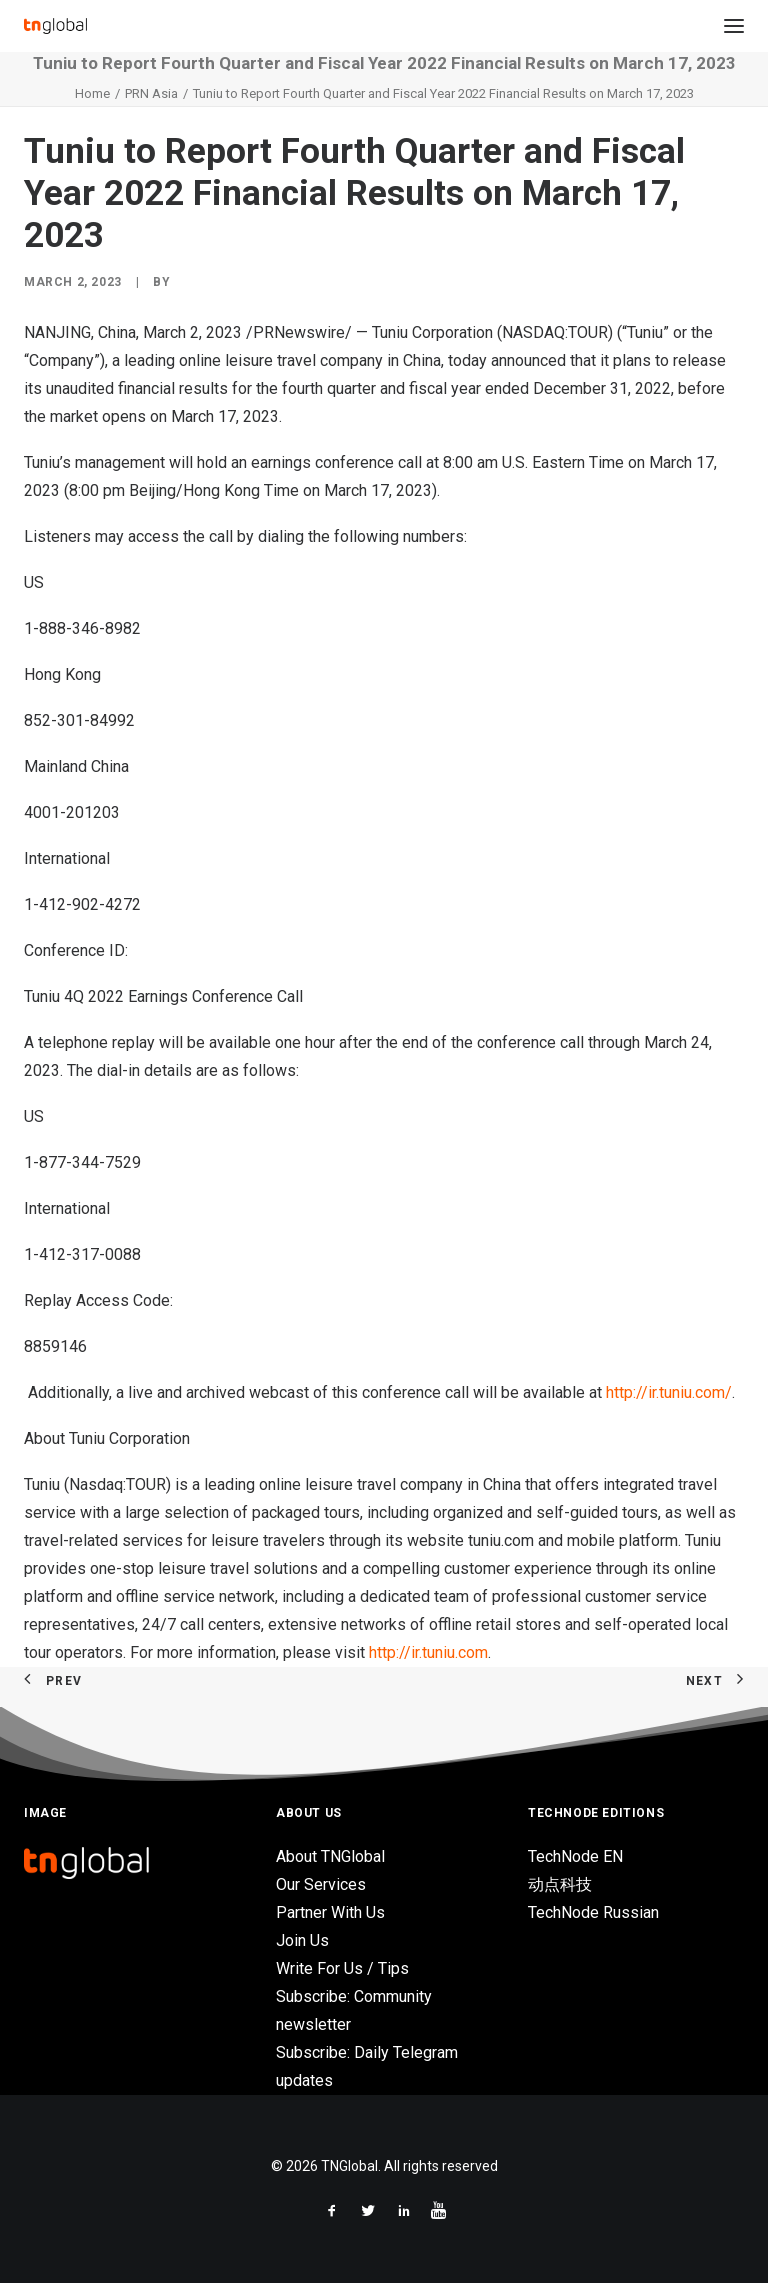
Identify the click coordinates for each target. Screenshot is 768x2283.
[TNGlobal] (55, 26)
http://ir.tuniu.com (428, 1652)
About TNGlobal (330, 1856)
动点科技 (560, 1884)
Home (92, 93)
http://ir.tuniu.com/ (669, 1392)
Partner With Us (330, 1912)
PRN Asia (151, 93)
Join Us (302, 1940)
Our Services (321, 1884)
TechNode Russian (593, 1912)
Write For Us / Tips (342, 1968)
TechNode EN (575, 1856)
